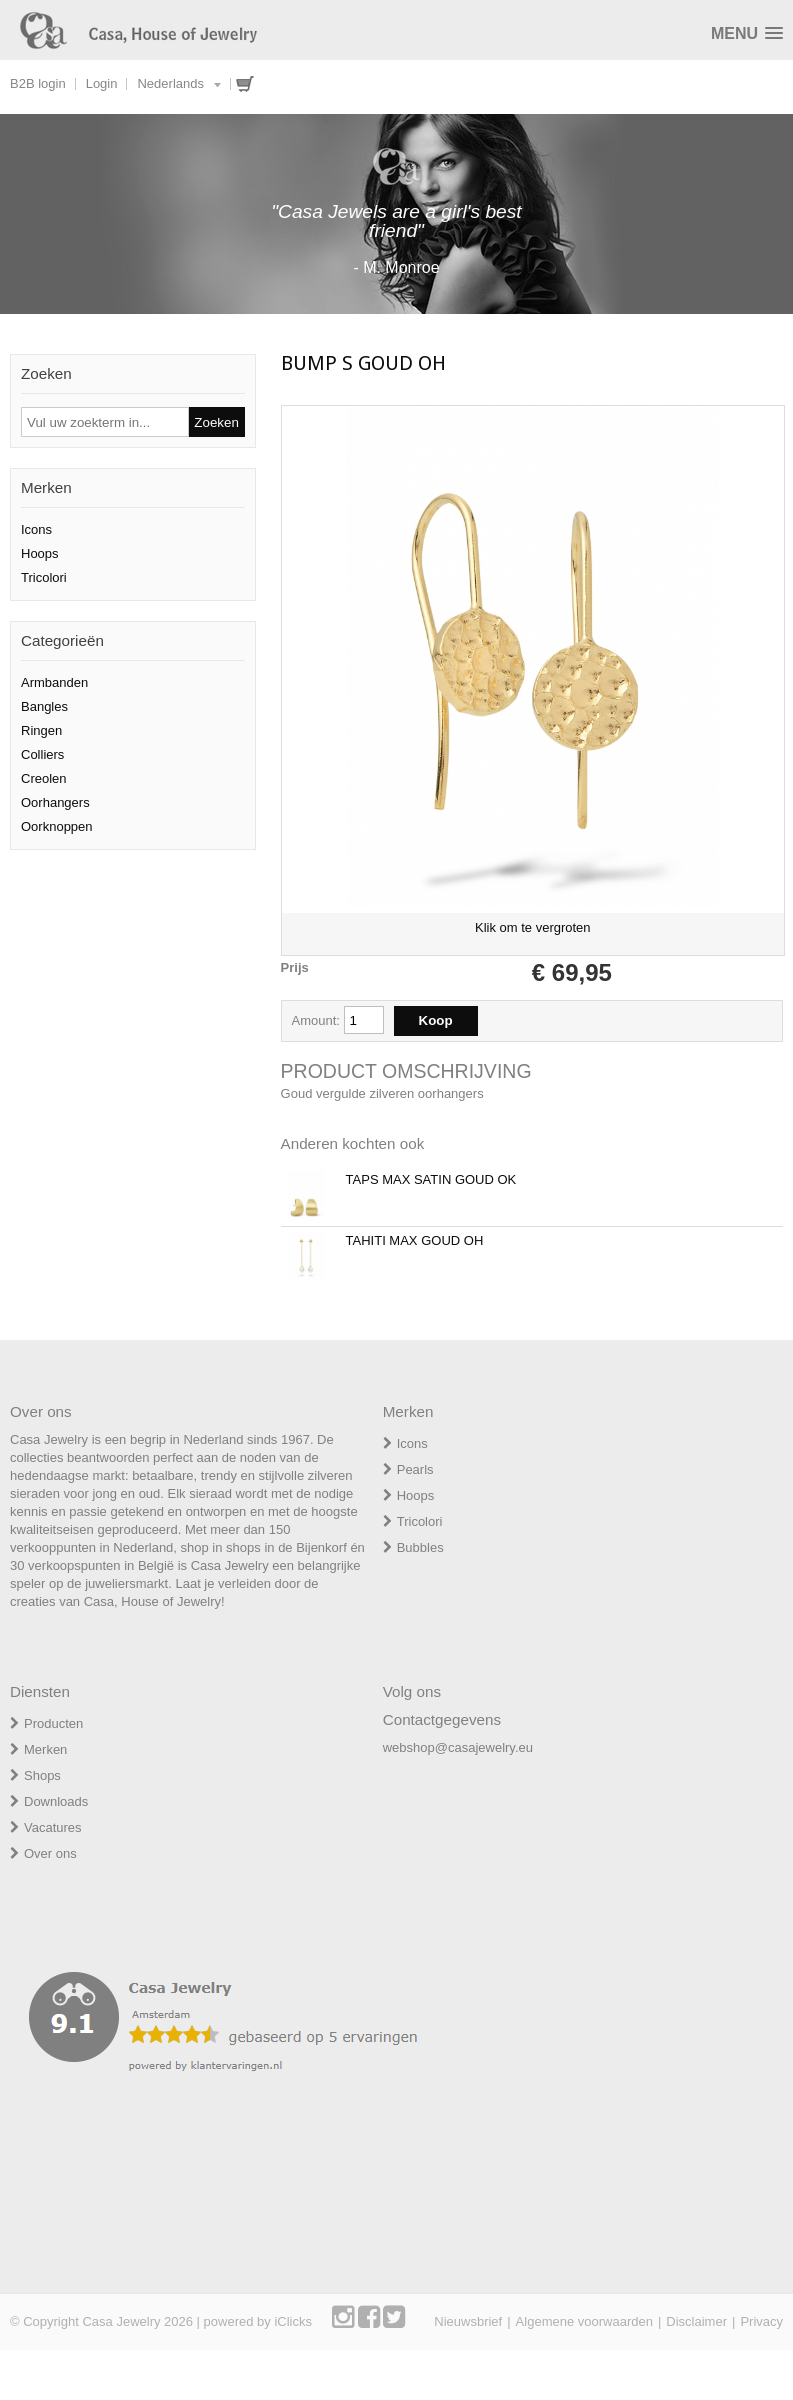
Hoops (40, 553)
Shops (42, 1775)
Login (102, 83)
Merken (45, 1749)
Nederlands (170, 83)
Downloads (56, 1801)
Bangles (44, 706)
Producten (53, 1723)
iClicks (293, 2321)
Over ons (50, 1853)
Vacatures (53, 1827)
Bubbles (420, 1547)
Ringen (41, 730)
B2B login (38, 83)
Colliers (42, 754)
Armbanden (54, 682)
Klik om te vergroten (533, 927)
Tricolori (44, 577)
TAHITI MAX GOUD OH (415, 1240)
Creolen (44, 778)
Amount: (318, 1020)
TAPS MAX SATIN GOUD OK (431, 1179)
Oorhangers (55, 802)
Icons (36, 529)
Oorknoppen (57, 826)
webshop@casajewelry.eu (458, 1747)
